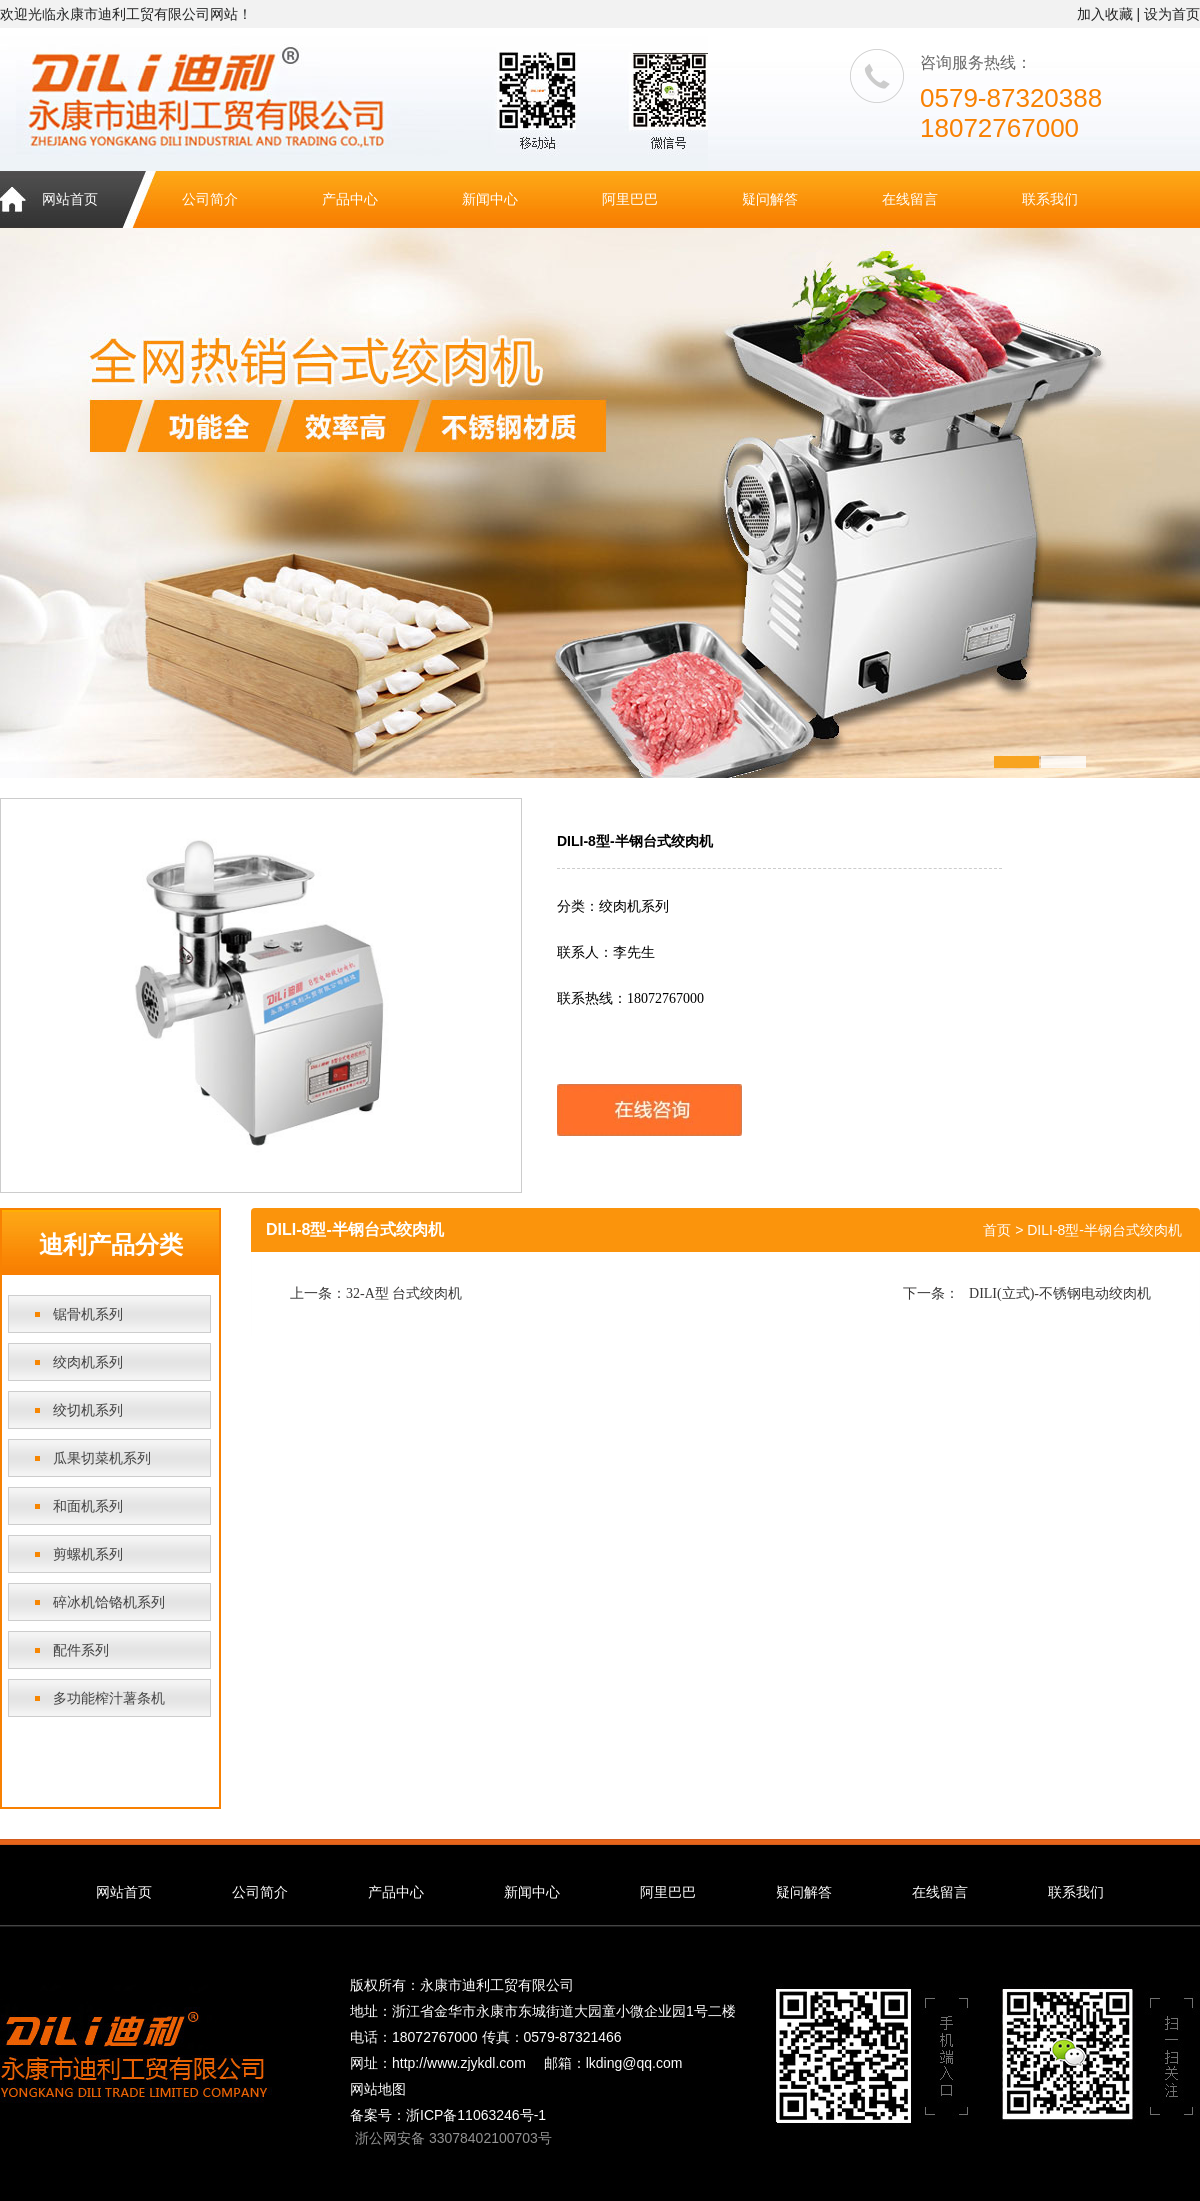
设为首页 (1172, 14)
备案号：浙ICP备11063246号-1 (448, 2115)
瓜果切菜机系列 (102, 1458)
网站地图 (378, 2089)
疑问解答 (770, 199)
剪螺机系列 (88, 1554)
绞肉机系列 (88, 1362)
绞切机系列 (88, 1410)
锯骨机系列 (88, 1314)
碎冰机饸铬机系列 (109, 1602)
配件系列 (81, 1650)
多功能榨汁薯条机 (109, 1698)
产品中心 (350, 199)
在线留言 (910, 199)
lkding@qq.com (634, 2063)
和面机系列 (88, 1506)
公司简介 (210, 199)
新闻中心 (490, 199)
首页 (997, 1230)
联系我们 (1050, 199)
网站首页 (70, 199)
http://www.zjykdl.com (459, 2063)
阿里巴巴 (630, 199)
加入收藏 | (1109, 14)
